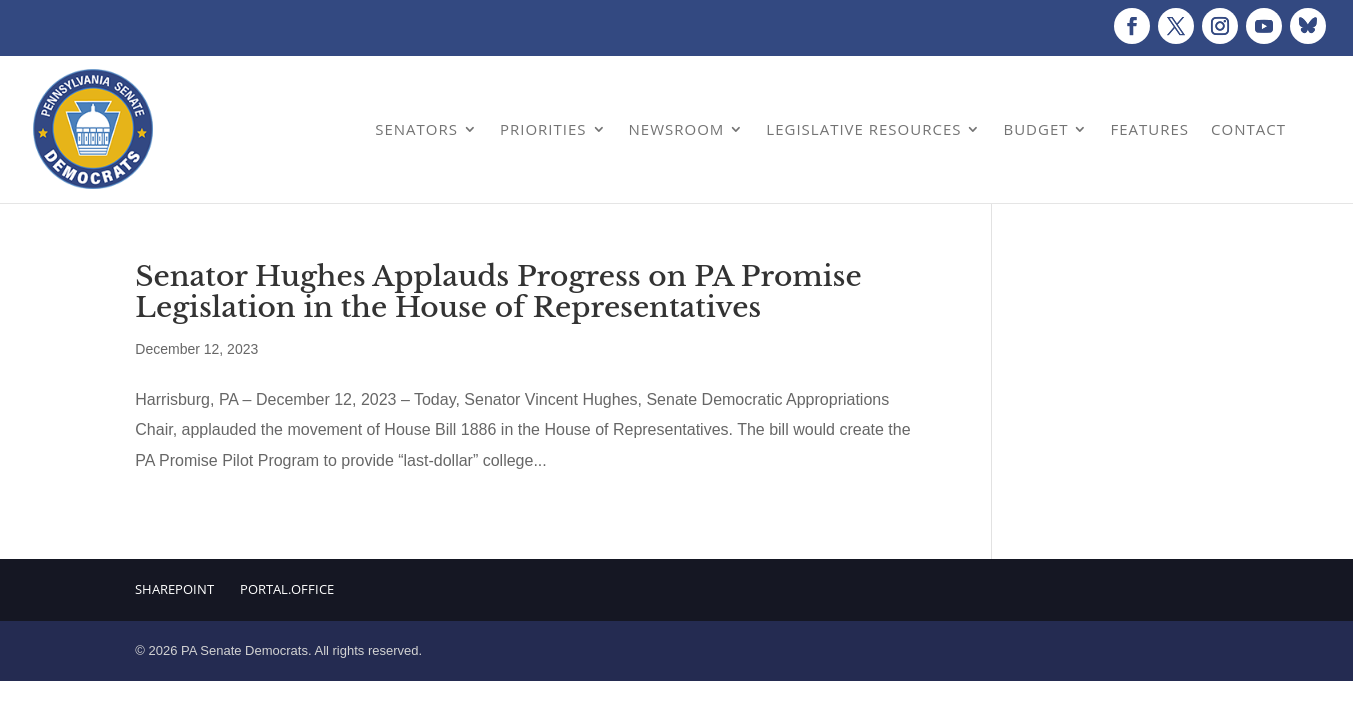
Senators (416, 129)
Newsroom (677, 129)
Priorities (543, 129)
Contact (1248, 129)
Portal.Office (287, 589)
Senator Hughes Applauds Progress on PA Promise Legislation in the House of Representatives (498, 292)
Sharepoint (174, 589)
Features (1149, 129)
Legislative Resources (863, 129)
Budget (1035, 129)
